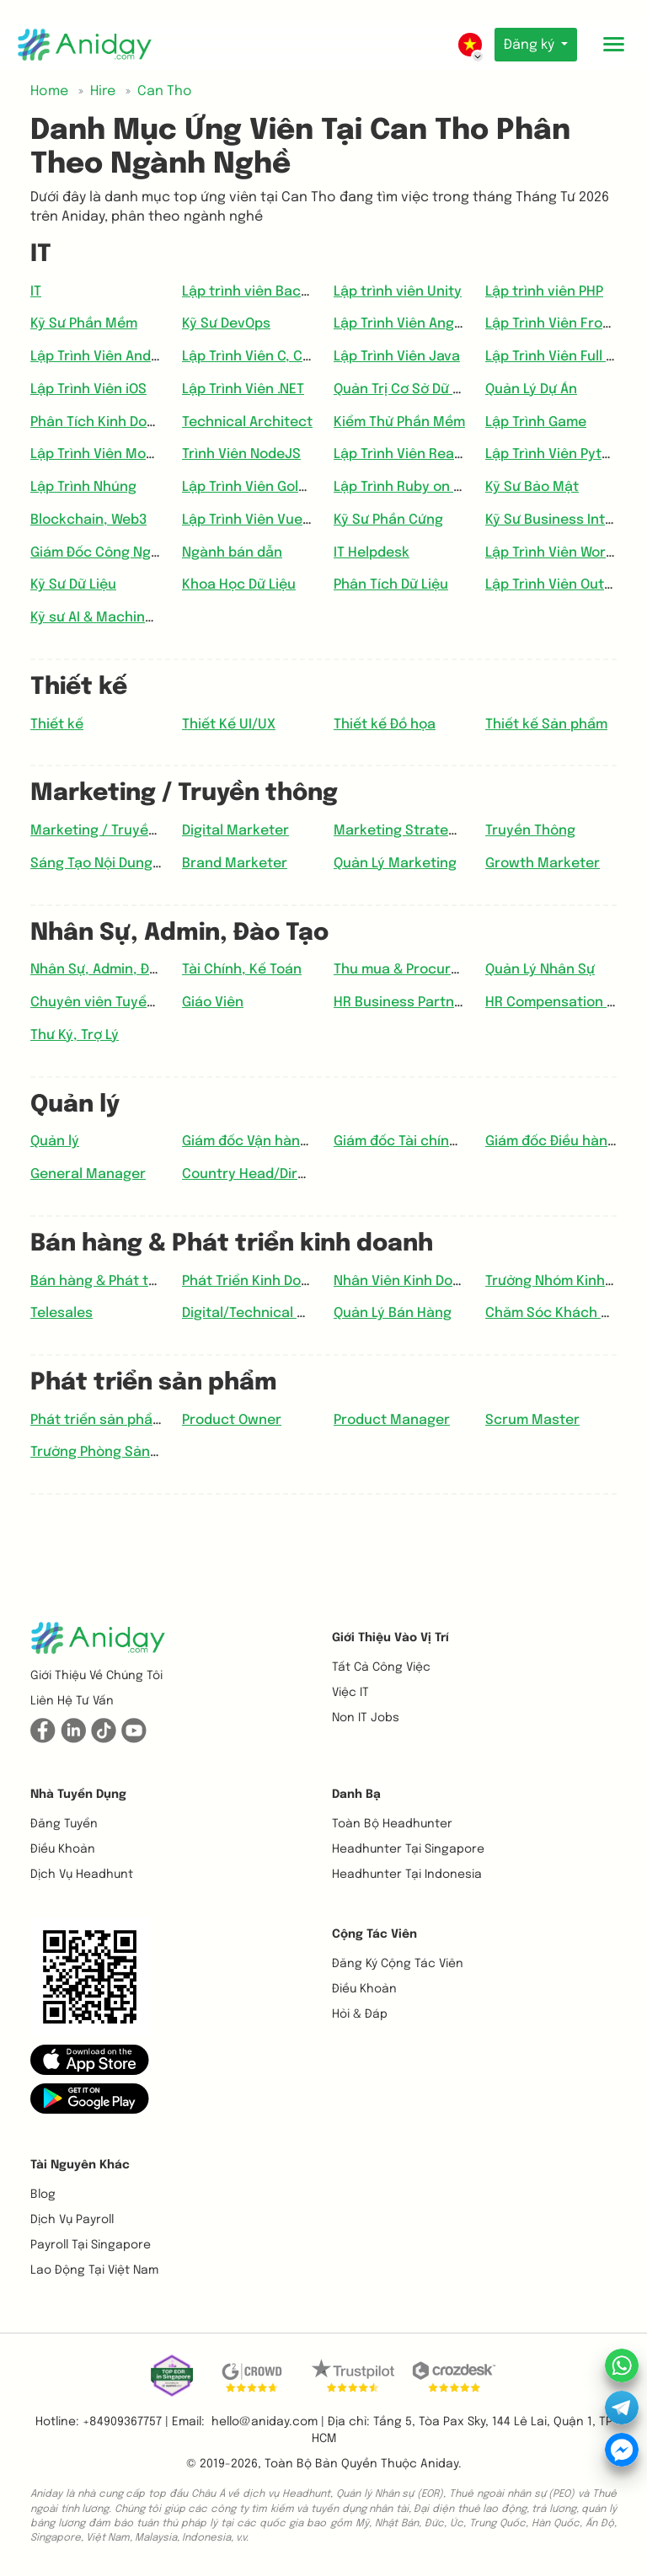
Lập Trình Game (535, 422)
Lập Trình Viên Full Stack (564, 356)
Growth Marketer (542, 863)
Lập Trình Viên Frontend (563, 324)
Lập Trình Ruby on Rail (405, 487)
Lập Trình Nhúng (83, 487)
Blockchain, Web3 (88, 520)
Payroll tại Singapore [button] (90, 2245)
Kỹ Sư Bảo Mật (532, 487)
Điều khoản (62, 1849)
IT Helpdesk (371, 553)
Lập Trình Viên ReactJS (409, 454)
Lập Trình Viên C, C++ (250, 356)
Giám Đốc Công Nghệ (99, 553)
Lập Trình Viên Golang (253, 487)
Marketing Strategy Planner (426, 831)
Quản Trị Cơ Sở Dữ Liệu (406, 389)
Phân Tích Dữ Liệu (391, 585)
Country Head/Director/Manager (291, 1174)
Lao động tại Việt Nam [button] (94, 2270)
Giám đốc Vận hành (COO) (266, 1141)
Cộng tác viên (374, 1934)
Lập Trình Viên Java (397, 356)
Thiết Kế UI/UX (228, 724)
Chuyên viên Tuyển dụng (111, 1002)
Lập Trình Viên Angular (407, 324)
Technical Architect (247, 422)
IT (35, 292)
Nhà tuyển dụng (78, 1794)
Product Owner (231, 1420)
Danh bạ (356, 1794)
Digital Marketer (235, 831)
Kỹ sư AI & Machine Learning (122, 618)
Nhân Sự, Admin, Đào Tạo (111, 970)
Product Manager (392, 1420)
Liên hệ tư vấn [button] (72, 1701)
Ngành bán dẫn (232, 553)
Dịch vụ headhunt (81, 1874)
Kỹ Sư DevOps (226, 324)
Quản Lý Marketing (395, 863)
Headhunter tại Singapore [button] (408, 1849)
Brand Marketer (234, 863)
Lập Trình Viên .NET (243, 389)
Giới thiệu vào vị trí (390, 1638)
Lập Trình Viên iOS (88, 389)
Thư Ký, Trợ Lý (74, 1035)
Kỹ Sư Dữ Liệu (73, 585)
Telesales (61, 1313)
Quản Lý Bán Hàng (393, 1313)
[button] (89, 2060)
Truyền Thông (530, 831)
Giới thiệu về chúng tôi (96, 1676)
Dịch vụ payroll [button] (72, 2220)
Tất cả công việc (381, 1667)
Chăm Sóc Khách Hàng (560, 1313)
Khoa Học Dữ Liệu (239, 585)
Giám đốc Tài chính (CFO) (415, 1141)
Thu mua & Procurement (414, 970)
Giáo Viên (212, 1002)
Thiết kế (56, 724)
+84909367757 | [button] (125, 2422)
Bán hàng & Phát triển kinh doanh (140, 1281)
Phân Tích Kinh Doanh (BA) (116, 422)
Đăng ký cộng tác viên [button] (397, 1964)
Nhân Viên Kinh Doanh (406, 1281)
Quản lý (54, 1141)
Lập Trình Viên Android (103, 356)
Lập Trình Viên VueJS (250, 520)
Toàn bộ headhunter (392, 1824)
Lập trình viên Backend (258, 292)
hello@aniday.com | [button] (267, 2422)
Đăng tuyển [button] (64, 1824)
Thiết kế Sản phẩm (546, 724)
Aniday (439, 2464)
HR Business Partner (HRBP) (425, 1002)
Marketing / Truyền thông (115, 831)
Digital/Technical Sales (257, 1313)
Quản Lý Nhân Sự (540, 970)
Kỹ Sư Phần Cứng (388, 520)
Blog (43, 2194)
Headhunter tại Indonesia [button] (407, 1874)
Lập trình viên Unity (398, 292)
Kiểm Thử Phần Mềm (399, 422)
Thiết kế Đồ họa (385, 724)
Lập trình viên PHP (544, 292)
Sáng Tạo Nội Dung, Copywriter (132, 863)
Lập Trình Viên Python (556, 454)
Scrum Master (532, 1420)
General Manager (88, 1174)
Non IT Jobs (365, 1718)
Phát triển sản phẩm (97, 1420)
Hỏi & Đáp (360, 2014)
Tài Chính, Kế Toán (242, 970)
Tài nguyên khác (80, 2165)
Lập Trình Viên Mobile (99, 454)
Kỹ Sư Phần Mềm (83, 324)
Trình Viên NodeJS (241, 454)
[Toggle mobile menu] (613, 44)
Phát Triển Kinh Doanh (254, 1281)
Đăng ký (529, 45)
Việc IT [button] (350, 1693)
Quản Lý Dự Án (531, 389)
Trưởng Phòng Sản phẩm (110, 1452)
